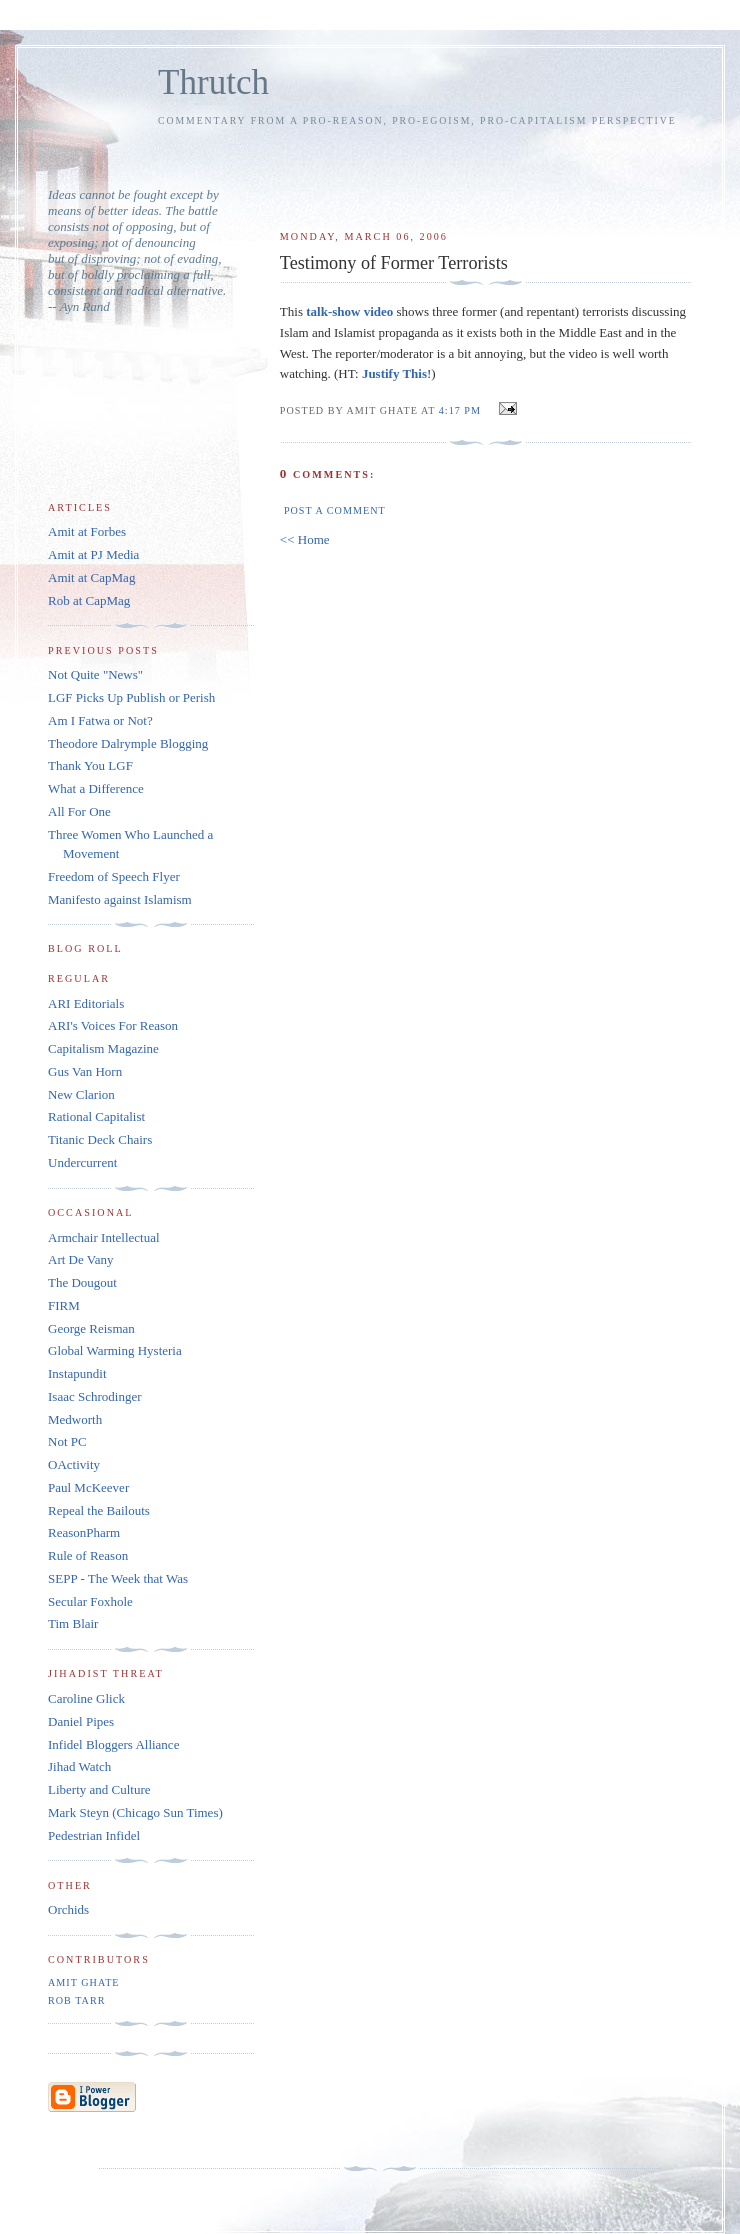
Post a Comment (335, 510)
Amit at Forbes (87, 531)
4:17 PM (460, 410)
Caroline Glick (86, 1698)
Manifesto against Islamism (120, 899)
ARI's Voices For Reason (113, 1025)
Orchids (68, 1909)
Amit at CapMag (91, 577)
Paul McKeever (88, 1487)
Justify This (394, 373)
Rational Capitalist (96, 1116)
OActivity (74, 1464)
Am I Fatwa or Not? (100, 720)
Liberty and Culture (99, 1789)
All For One (79, 811)
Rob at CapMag (89, 600)
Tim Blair (73, 1623)
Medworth (75, 1419)
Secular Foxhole (90, 1601)
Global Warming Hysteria (115, 1350)
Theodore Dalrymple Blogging (128, 743)
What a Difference (96, 788)
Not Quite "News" (95, 674)
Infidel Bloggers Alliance (113, 1744)
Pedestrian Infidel (94, 1835)
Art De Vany (80, 1259)
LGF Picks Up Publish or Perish (131, 697)
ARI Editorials (86, 1003)
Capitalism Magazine (103, 1048)
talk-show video (349, 311)
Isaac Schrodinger (95, 1396)
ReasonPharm (84, 1532)
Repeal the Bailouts (99, 1510)
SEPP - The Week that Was (118, 1578)
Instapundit (77, 1373)
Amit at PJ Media (93, 554)
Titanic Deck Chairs (100, 1139)
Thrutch (213, 82)
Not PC (67, 1441)
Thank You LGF (90, 765)
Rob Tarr (76, 2000)
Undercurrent (82, 1162)
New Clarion (81, 1094)
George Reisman (91, 1328)
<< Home (305, 539)
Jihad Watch (79, 1766)
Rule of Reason (88, 1555)
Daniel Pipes (81, 1721)
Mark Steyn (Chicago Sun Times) (135, 1812)
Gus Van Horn (85, 1071)
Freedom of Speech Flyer (114, 876)
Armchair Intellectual (104, 1237)
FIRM (64, 1305)
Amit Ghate (84, 1982)
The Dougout (82, 1282)
